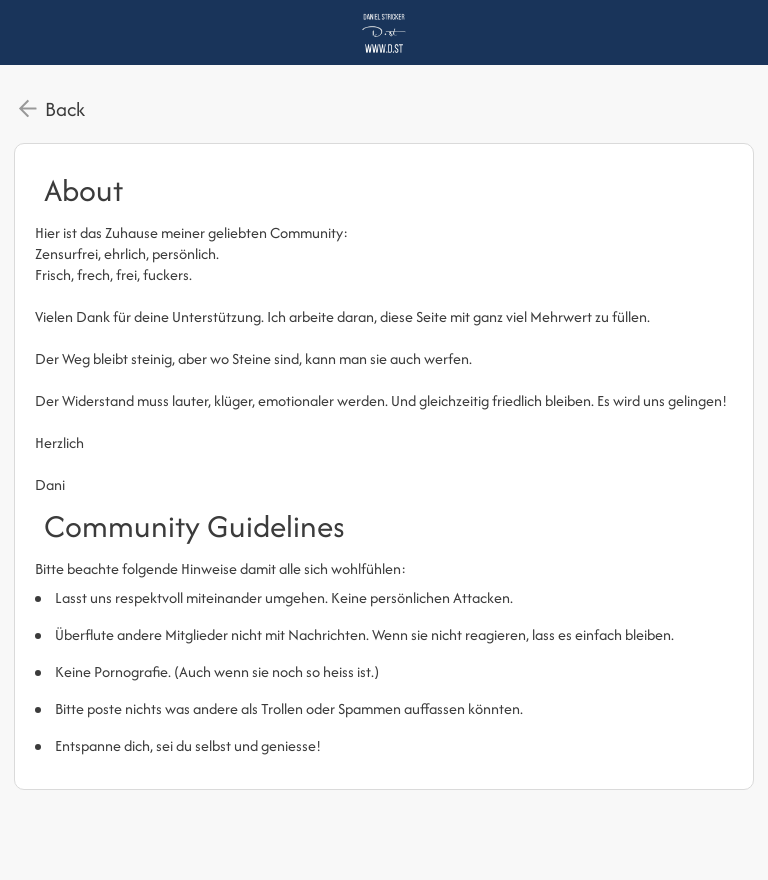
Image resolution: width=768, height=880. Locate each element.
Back (65, 109)
